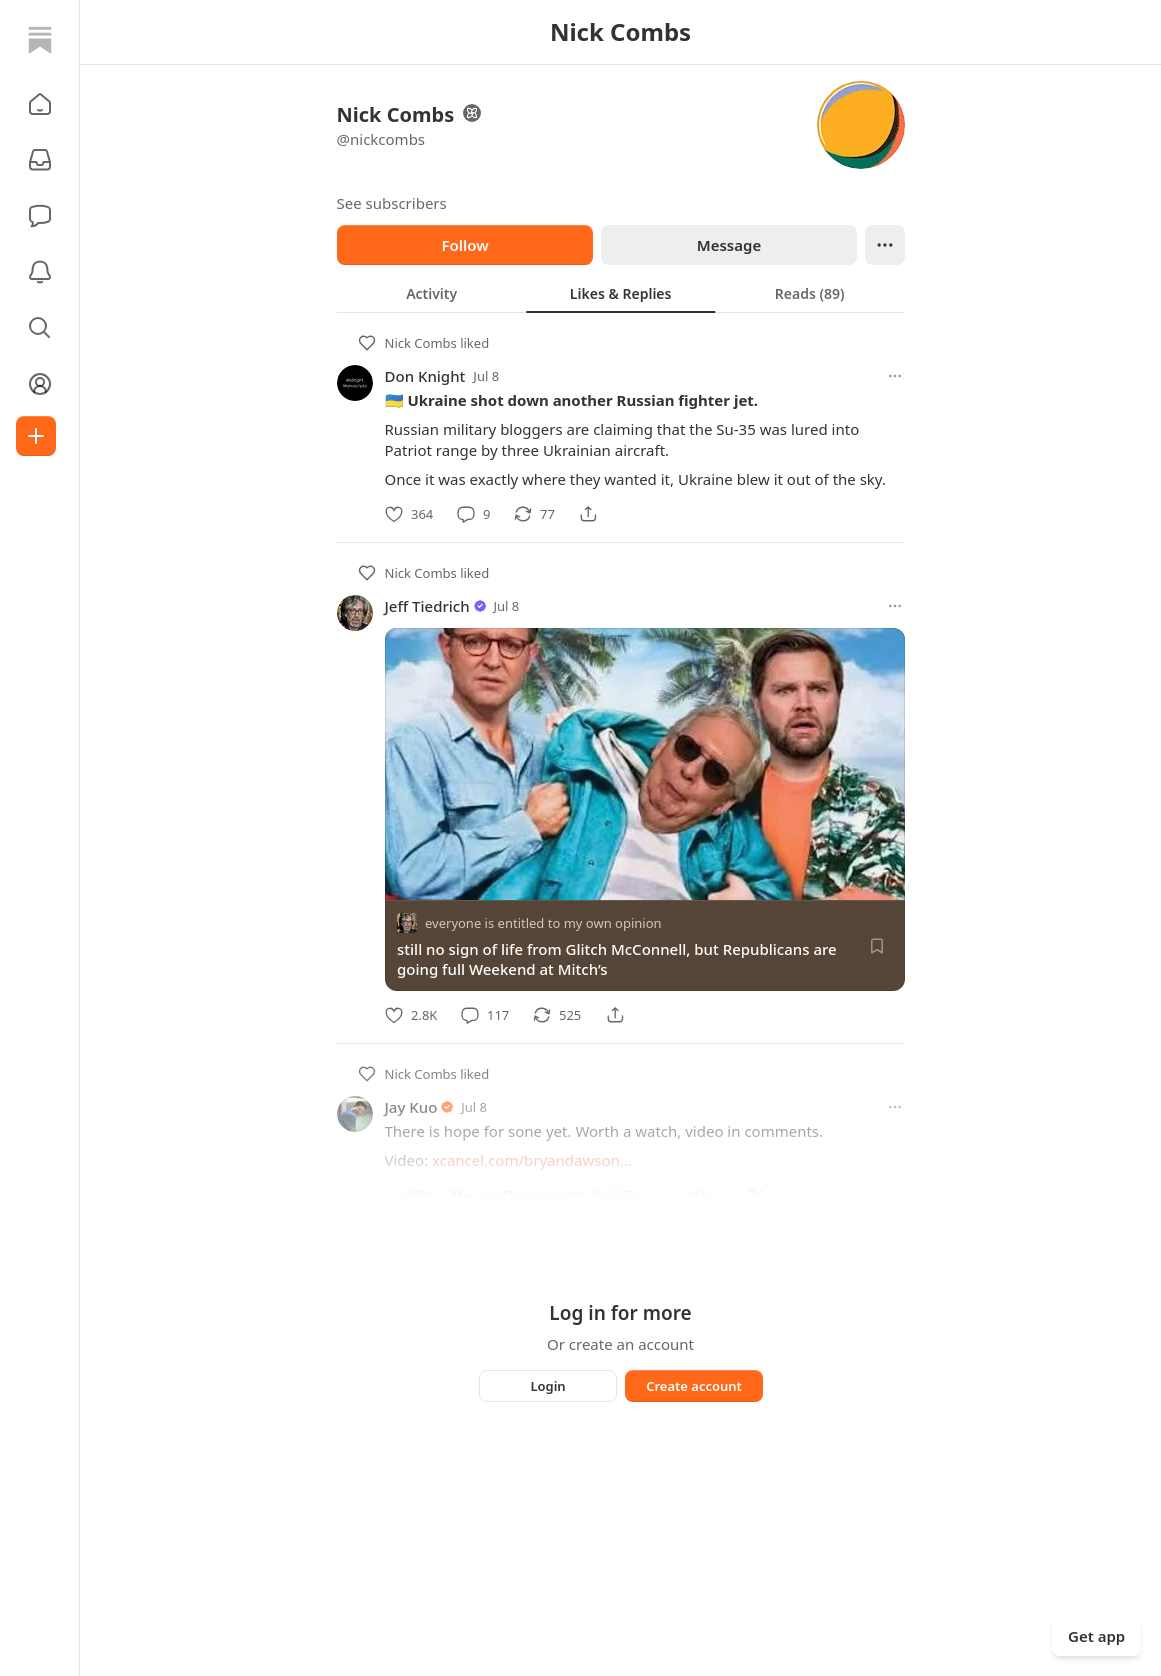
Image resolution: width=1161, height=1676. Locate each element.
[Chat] (40, 216)
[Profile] (40, 384)
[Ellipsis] (885, 245)
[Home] (40, 40)
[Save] (877, 946)
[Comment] (473, 514)
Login (547, 1386)
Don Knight (425, 376)
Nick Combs (421, 343)
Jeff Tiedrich (427, 606)
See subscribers (392, 203)
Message (728, 245)
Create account (694, 1386)
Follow (464, 245)
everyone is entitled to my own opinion (543, 923)
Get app (1096, 1636)
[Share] (588, 514)
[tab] (431, 293)
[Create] (36, 436)
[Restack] (534, 514)
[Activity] (40, 272)
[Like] (409, 514)
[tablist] (621, 293)
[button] (40, 104)
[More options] (895, 376)
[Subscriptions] (40, 160)
